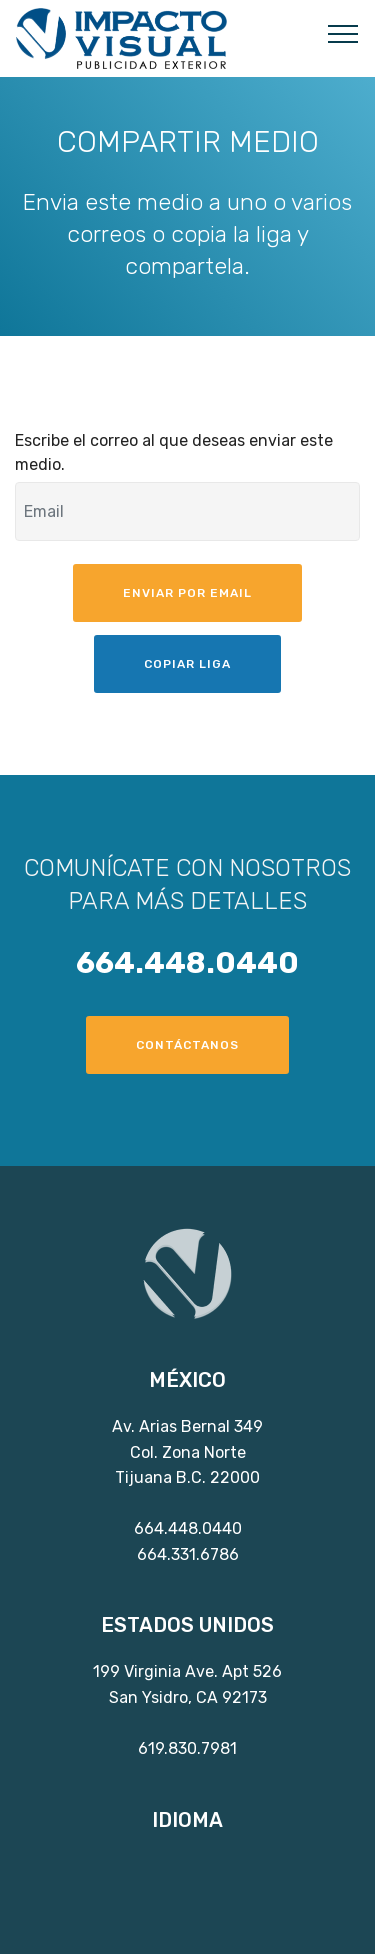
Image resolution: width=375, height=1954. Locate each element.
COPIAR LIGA (187, 664)
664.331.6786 (188, 1554)
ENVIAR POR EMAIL (187, 593)
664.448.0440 (188, 1528)
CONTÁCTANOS (187, 1045)
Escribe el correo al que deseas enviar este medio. (174, 452)
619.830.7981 (187, 1748)
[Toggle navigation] (343, 33)
